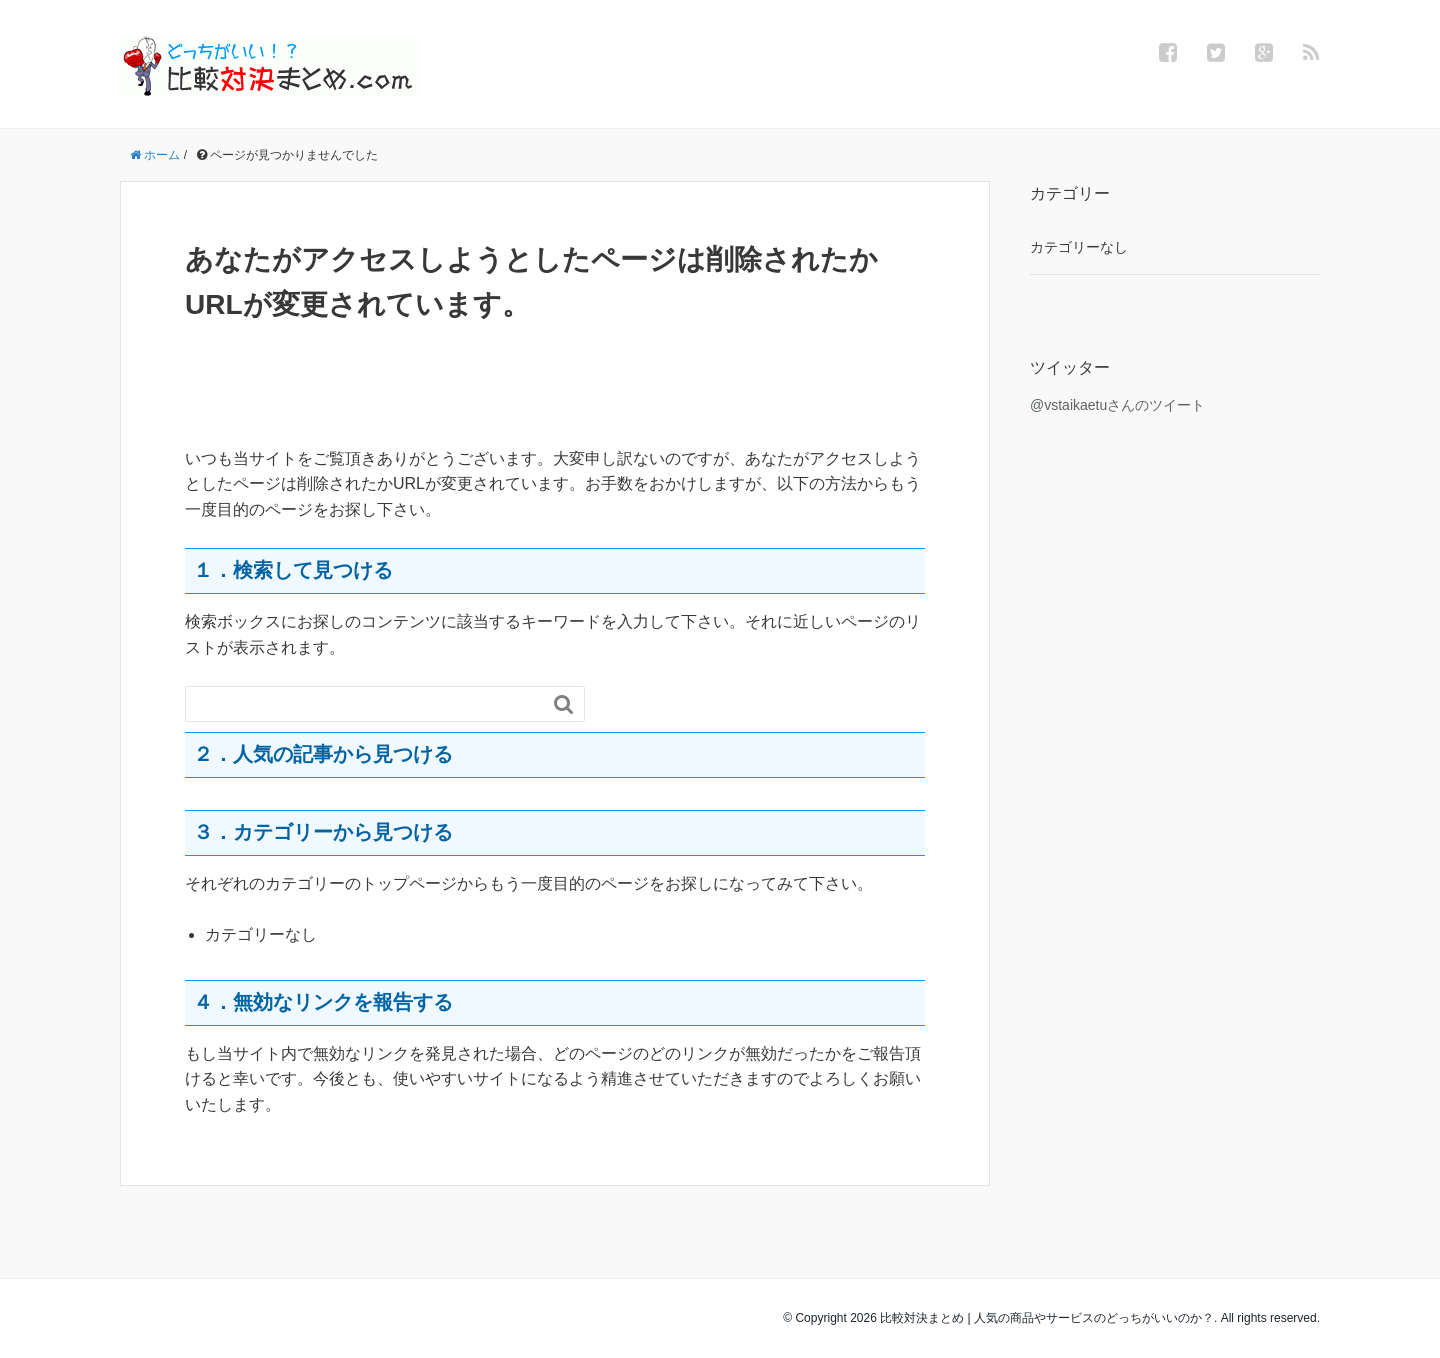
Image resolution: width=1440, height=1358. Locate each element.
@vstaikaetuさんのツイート (1117, 405)
